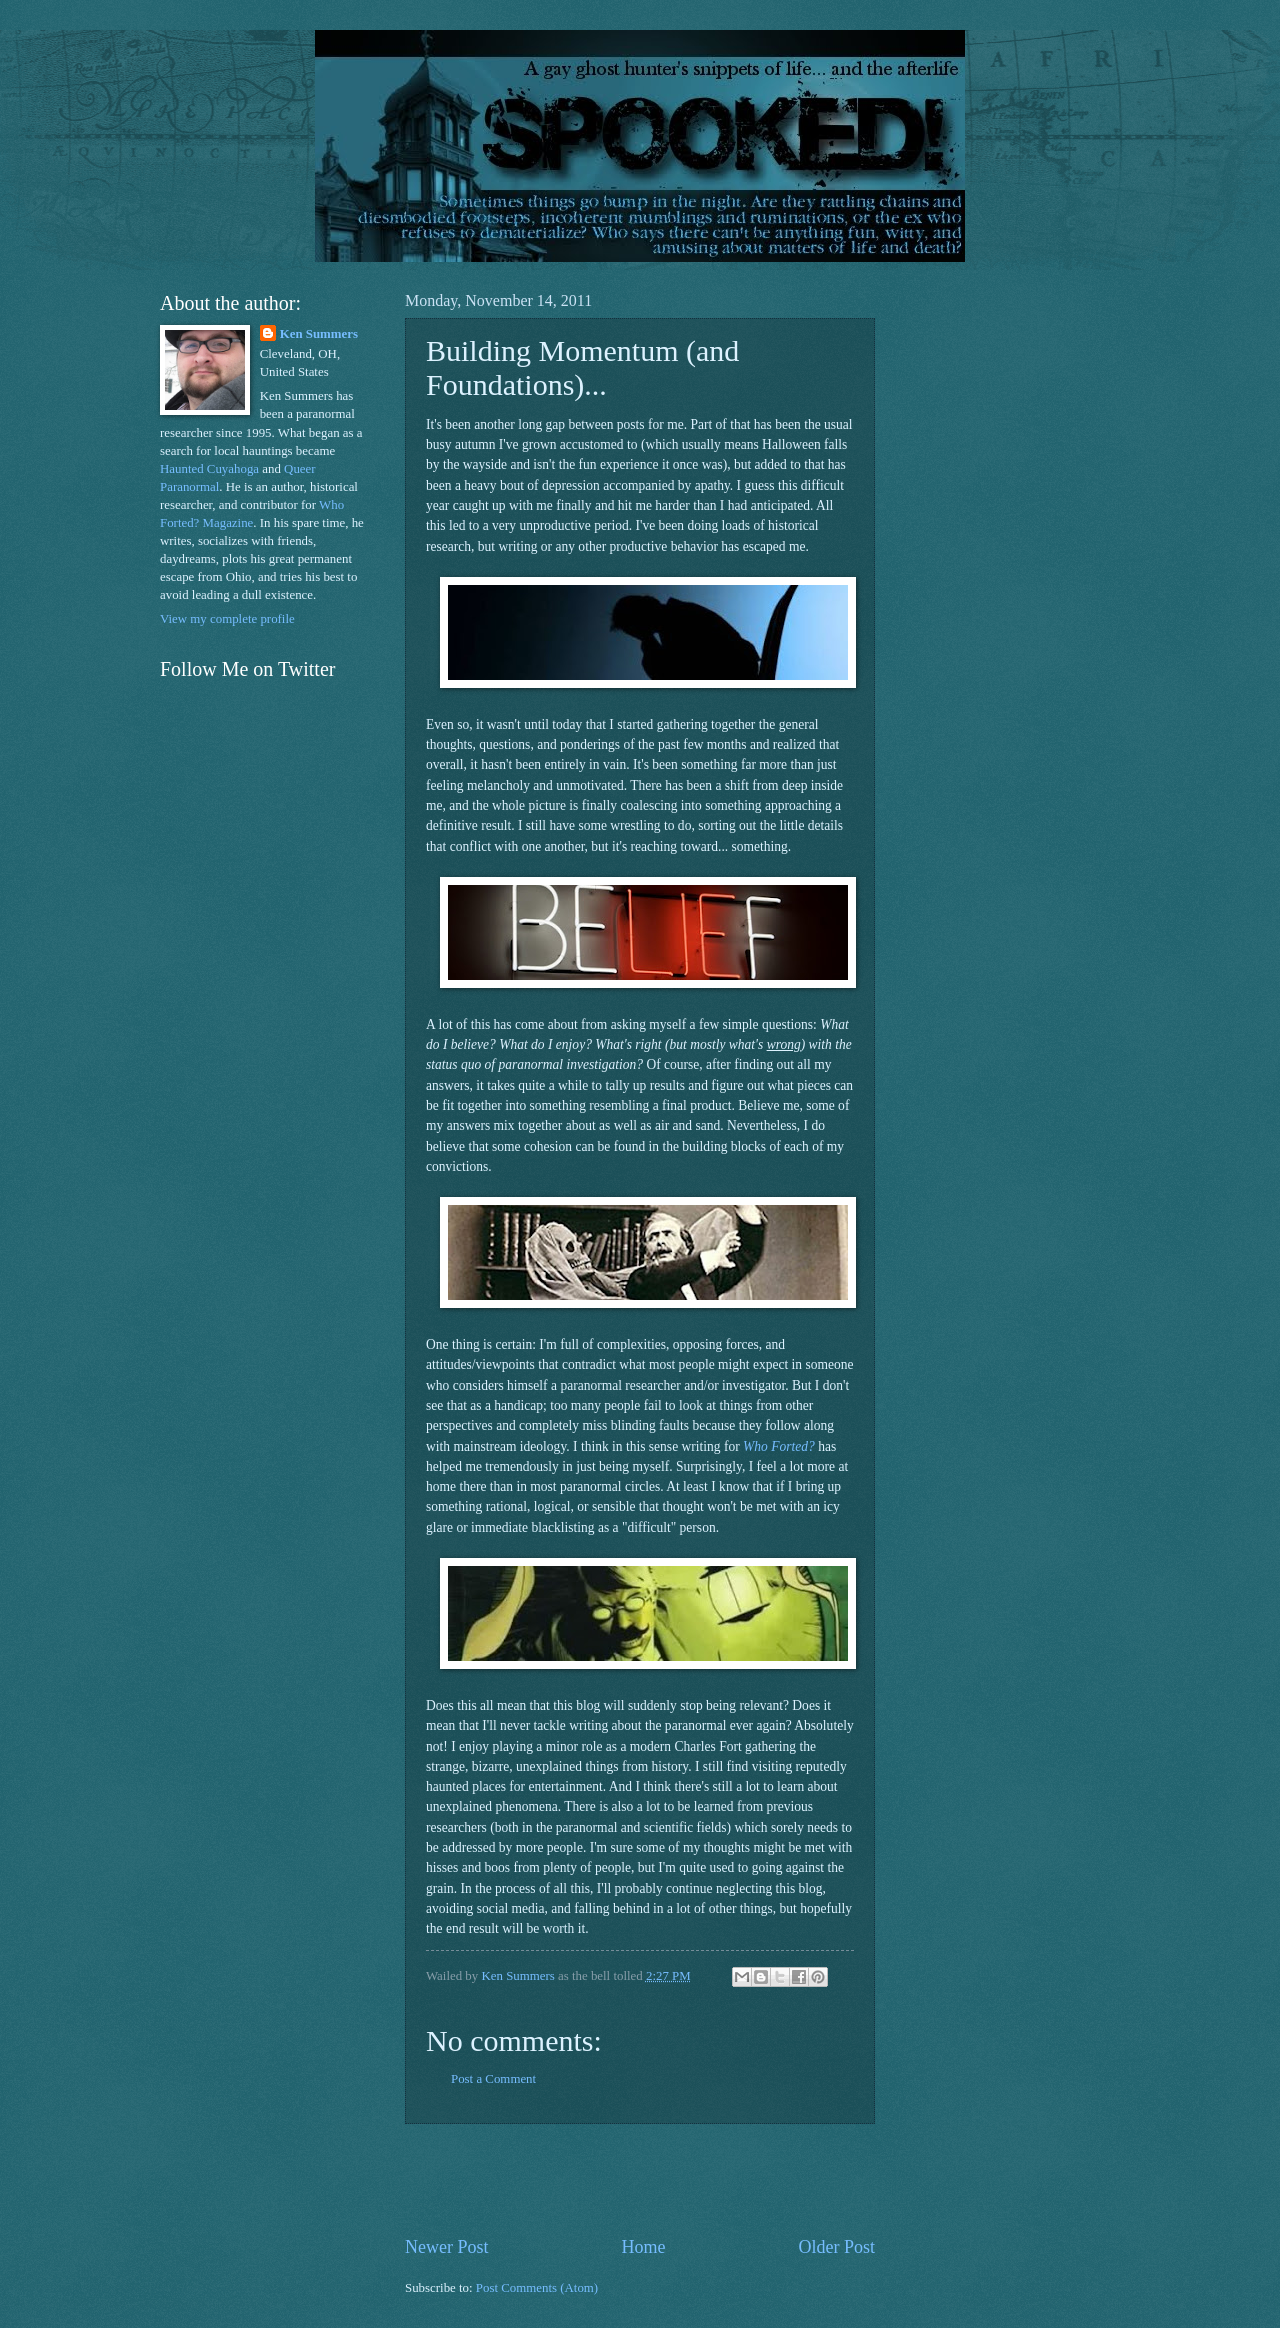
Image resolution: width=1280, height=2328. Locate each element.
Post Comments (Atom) (537, 2288)
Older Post (836, 2247)
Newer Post (447, 2247)
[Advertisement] (640, 2179)
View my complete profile (227, 619)
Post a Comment (493, 2079)
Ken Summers (319, 334)
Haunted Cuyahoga (209, 469)
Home (643, 2247)
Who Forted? (779, 1446)
